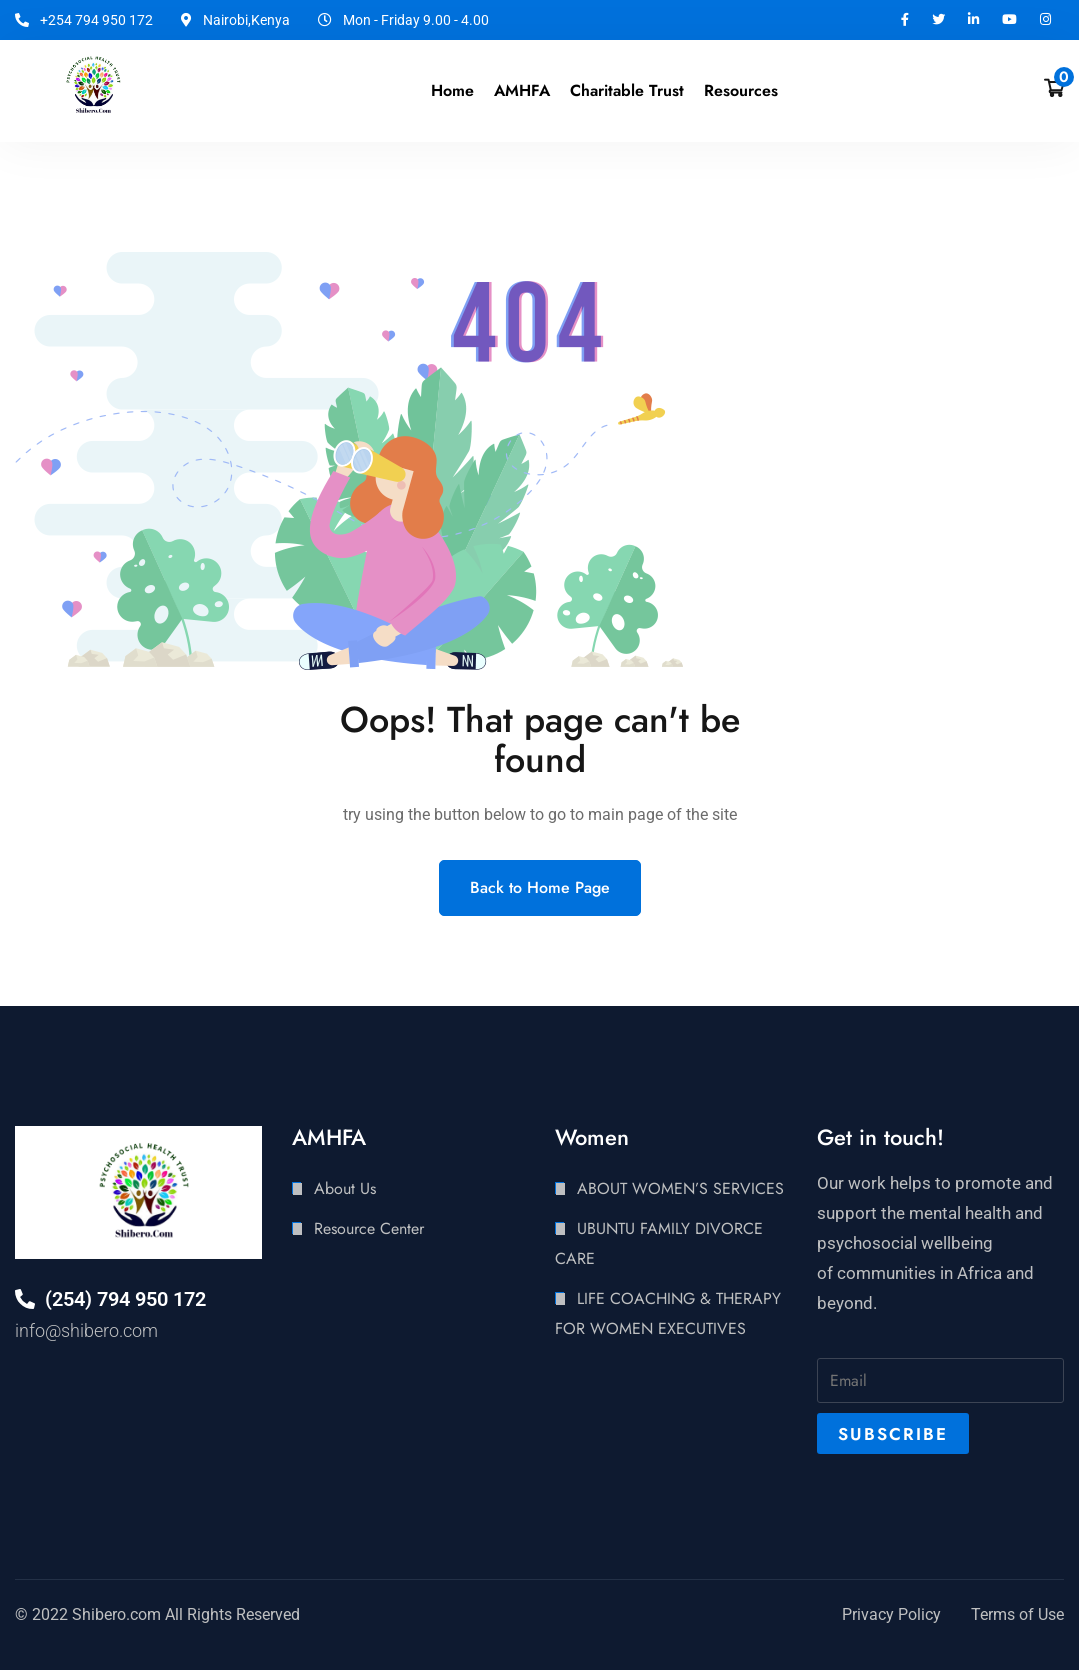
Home (452, 90)
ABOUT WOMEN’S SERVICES (680, 1188)
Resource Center (369, 1228)
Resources (741, 90)
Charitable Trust (627, 90)
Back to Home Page (540, 887)
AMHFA (522, 90)
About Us (345, 1188)
